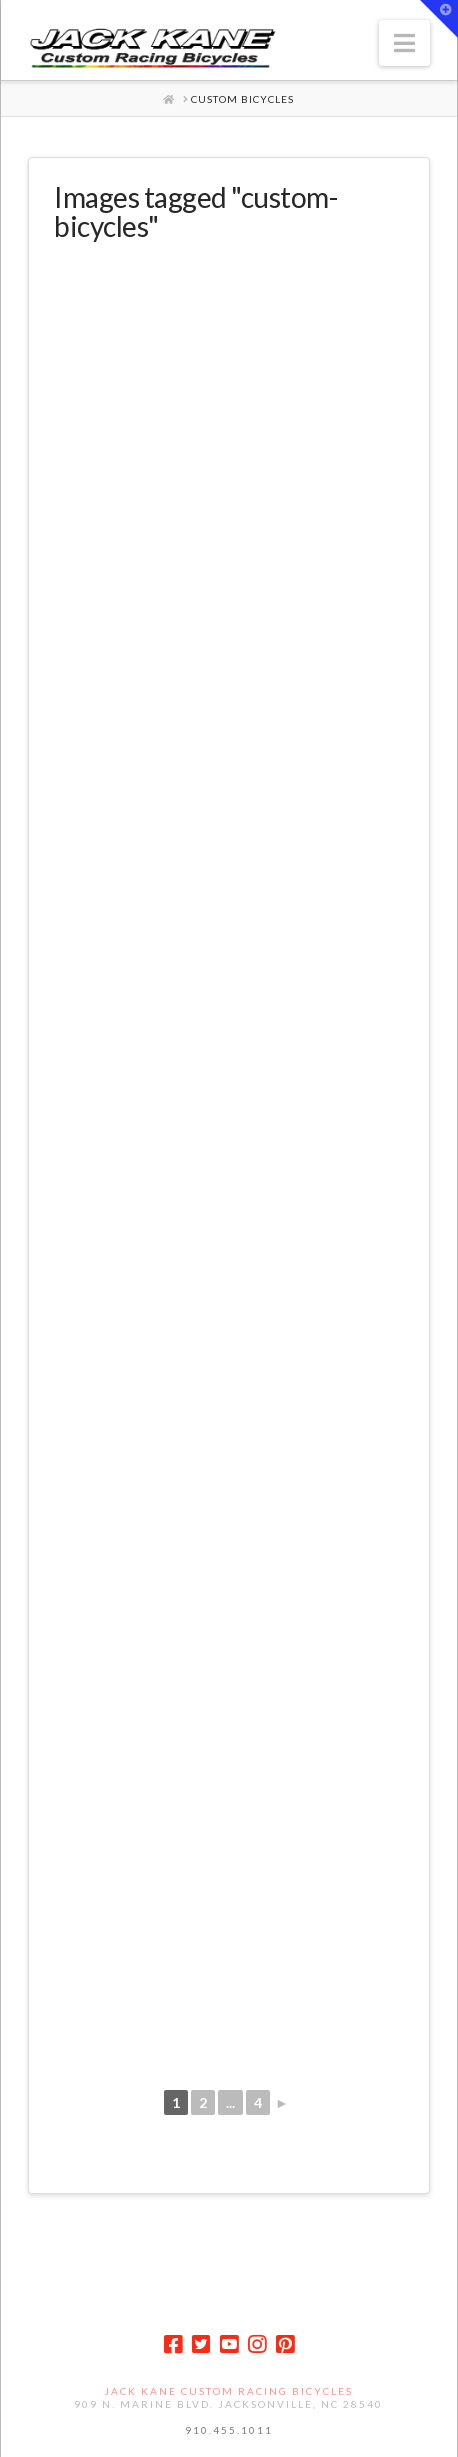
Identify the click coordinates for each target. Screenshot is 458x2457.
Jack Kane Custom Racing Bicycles (228, 2391)
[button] (404, 43)
